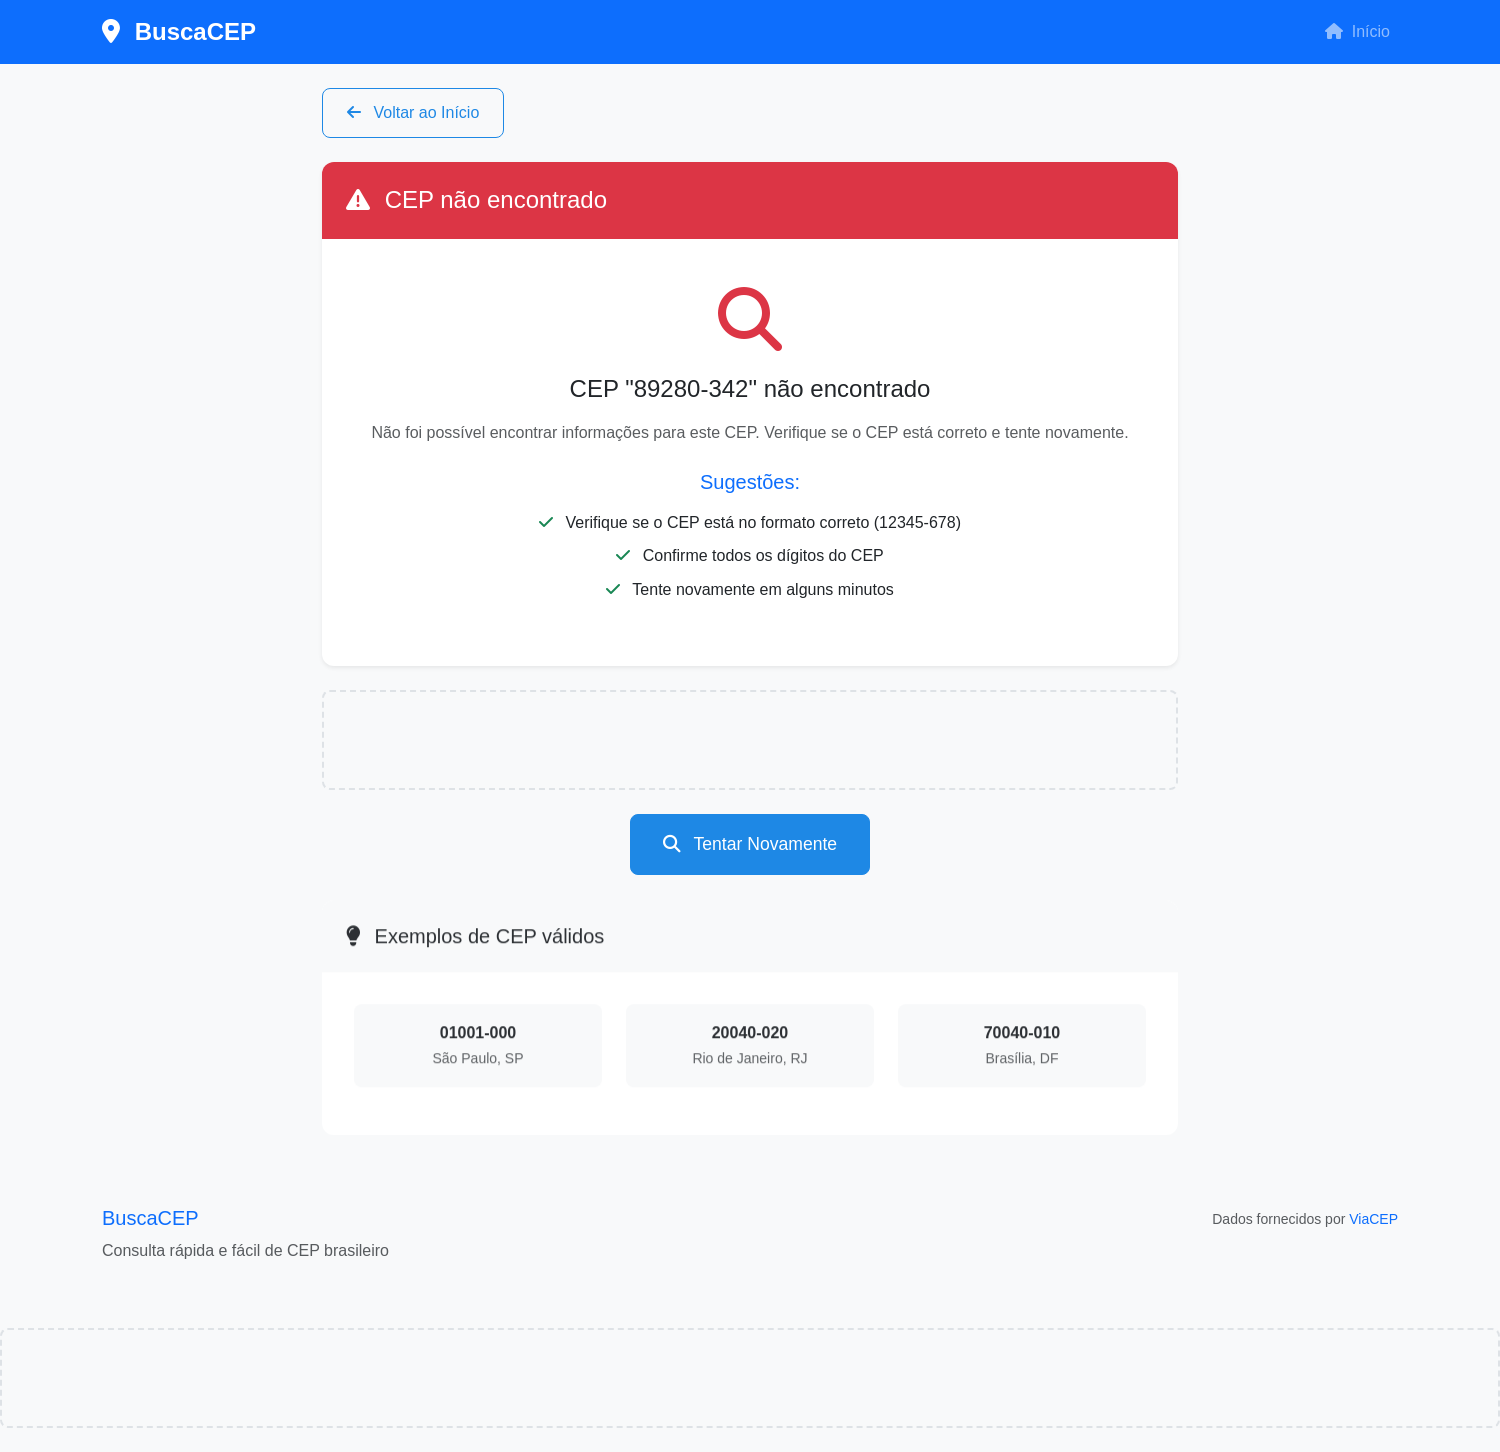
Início (1357, 31)
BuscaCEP (179, 31)
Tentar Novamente (750, 844)
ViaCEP (1373, 1219)
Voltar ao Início (413, 112)
